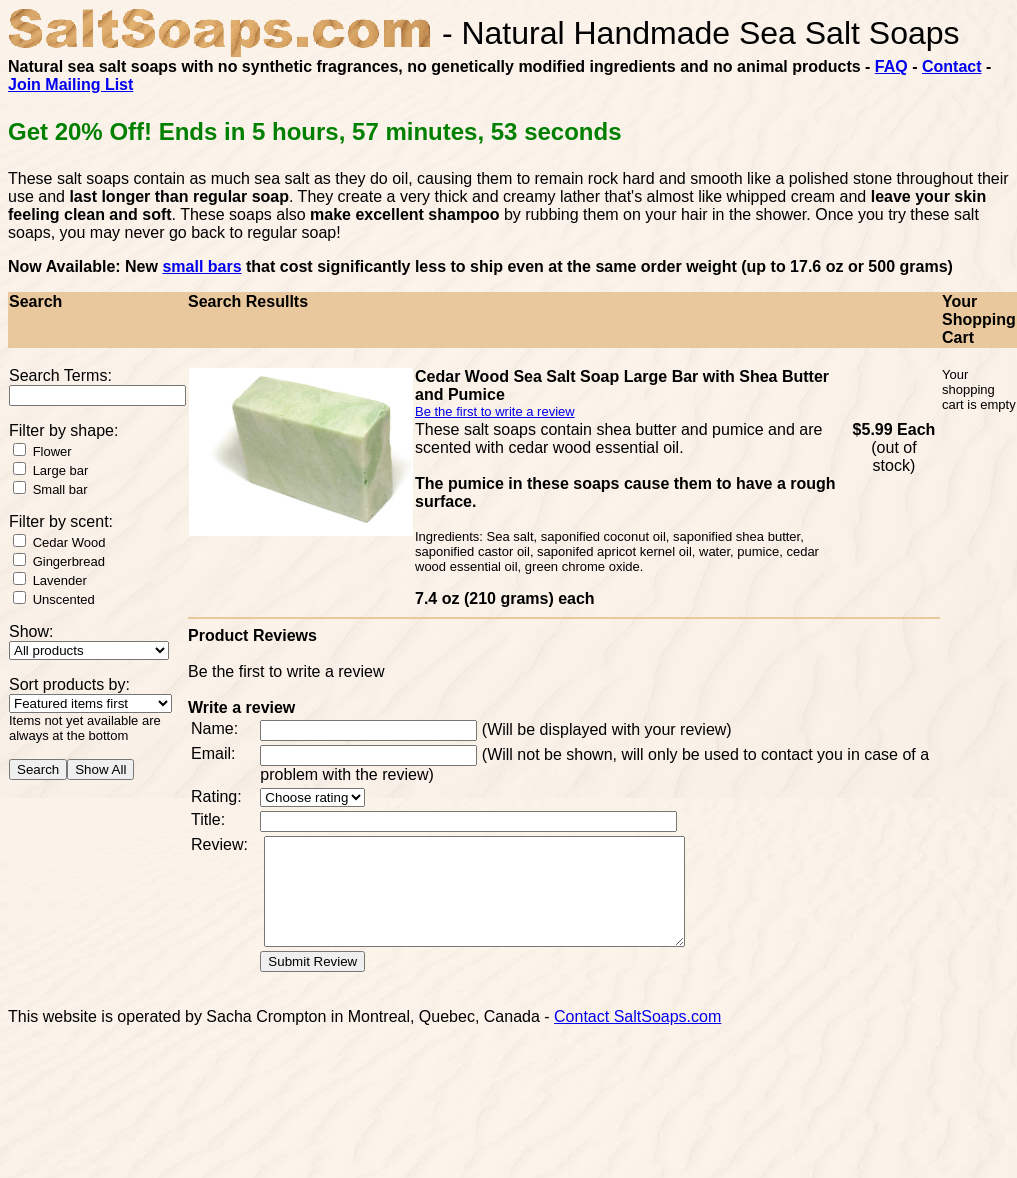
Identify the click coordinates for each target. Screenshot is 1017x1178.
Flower (52, 451)
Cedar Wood (69, 542)
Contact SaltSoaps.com (637, 1037)
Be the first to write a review (495, 411)
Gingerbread (69, 561)
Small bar (60, 489)
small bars (201, 266)
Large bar (61, 470)
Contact (952, 66)
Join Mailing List (70, 84)
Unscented (64, 599)
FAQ (891, 66)
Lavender (60, 580)
